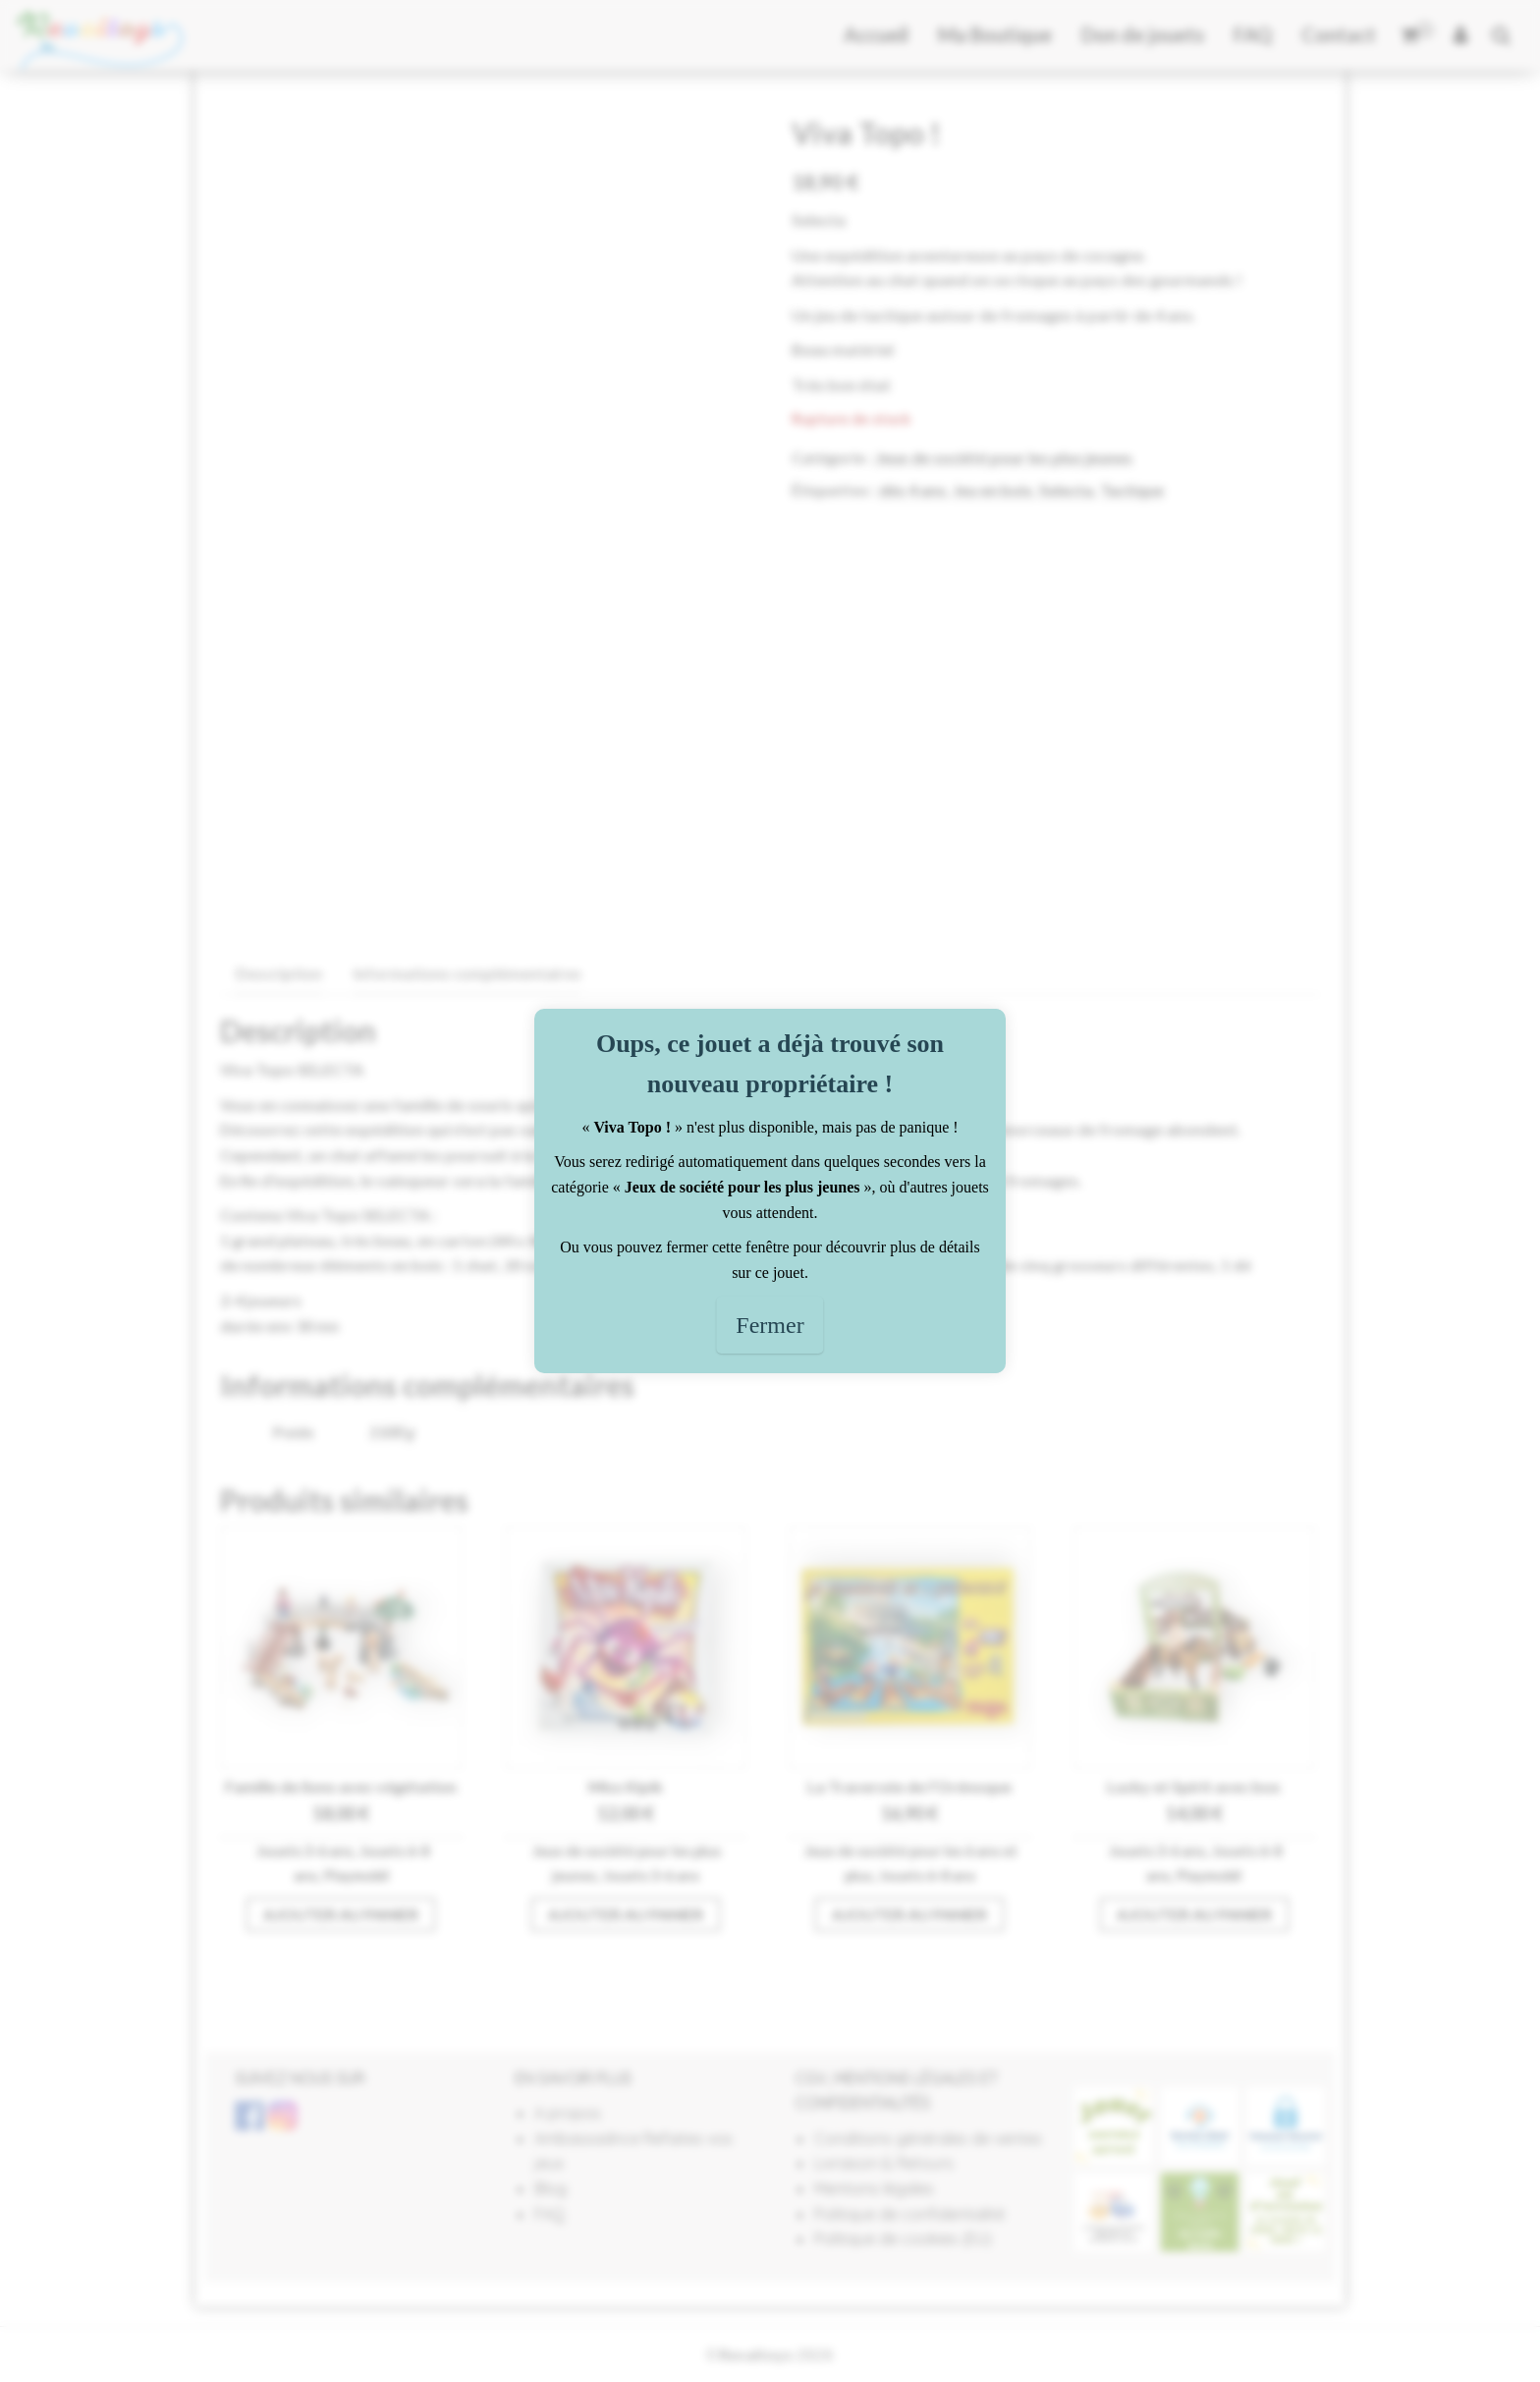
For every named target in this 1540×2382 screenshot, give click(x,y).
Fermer (769, 1325)
